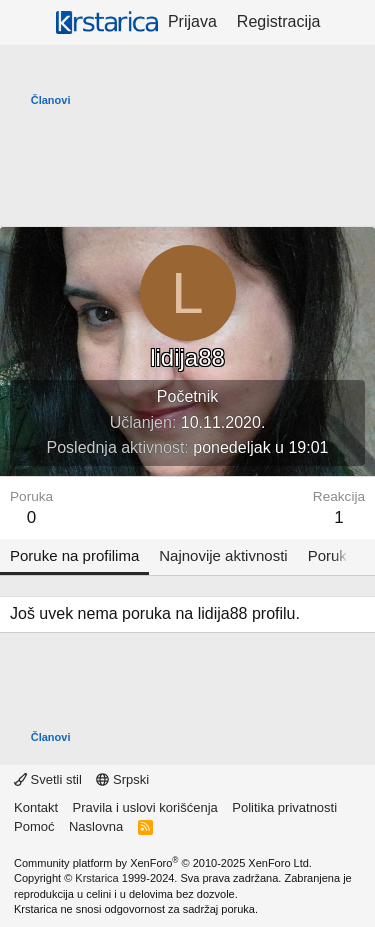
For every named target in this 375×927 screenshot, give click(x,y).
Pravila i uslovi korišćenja (145, 807)
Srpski (122, 779)
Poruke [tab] (332, 555)
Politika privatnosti (284, 807)
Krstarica (96, 878)
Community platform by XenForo (163, 863)
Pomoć (34, 826)
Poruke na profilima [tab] (74, 555)
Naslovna (96, 826)
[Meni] (27, 23)
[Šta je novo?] (350, 22)
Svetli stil (48, 779)
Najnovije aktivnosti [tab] (223, 555)
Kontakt (36, 807)
